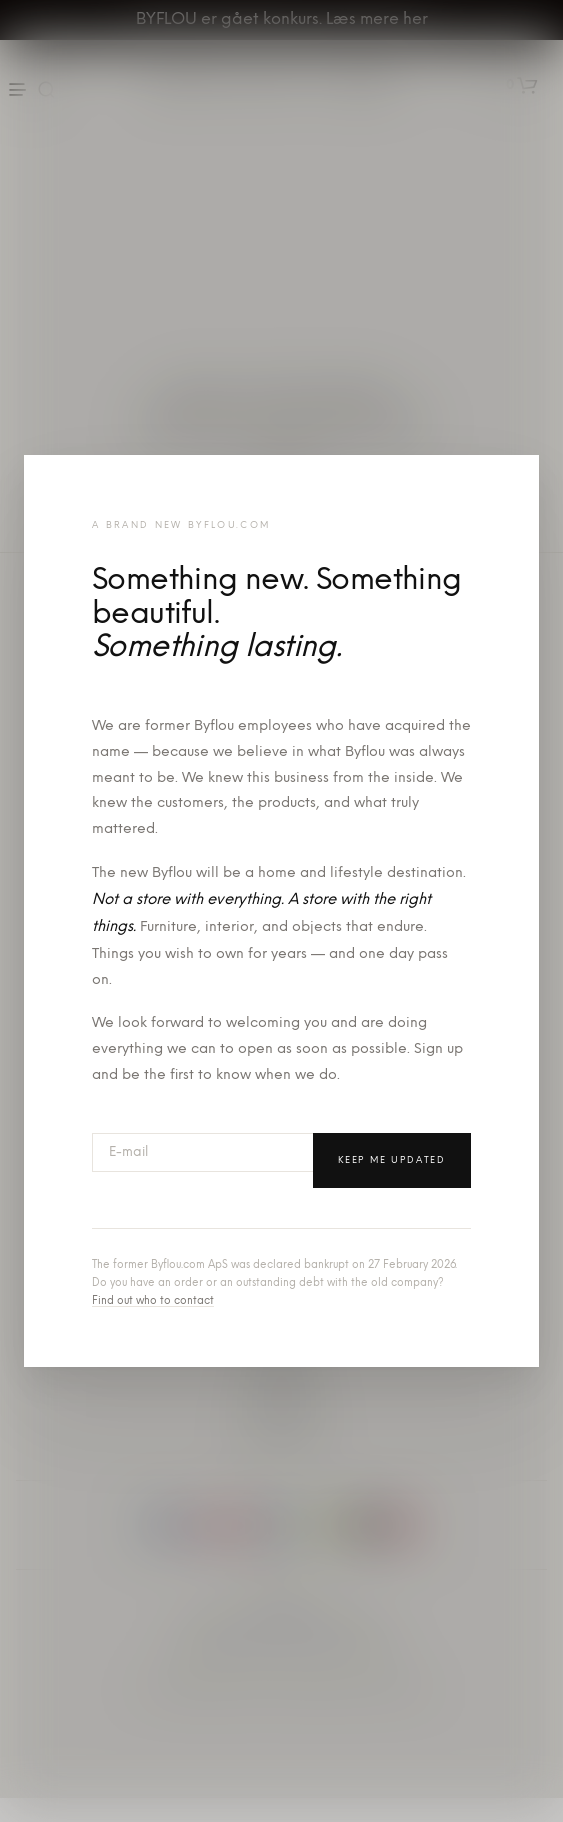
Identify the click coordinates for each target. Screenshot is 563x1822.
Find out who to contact (153, 1301)
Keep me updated (392, 1160)
